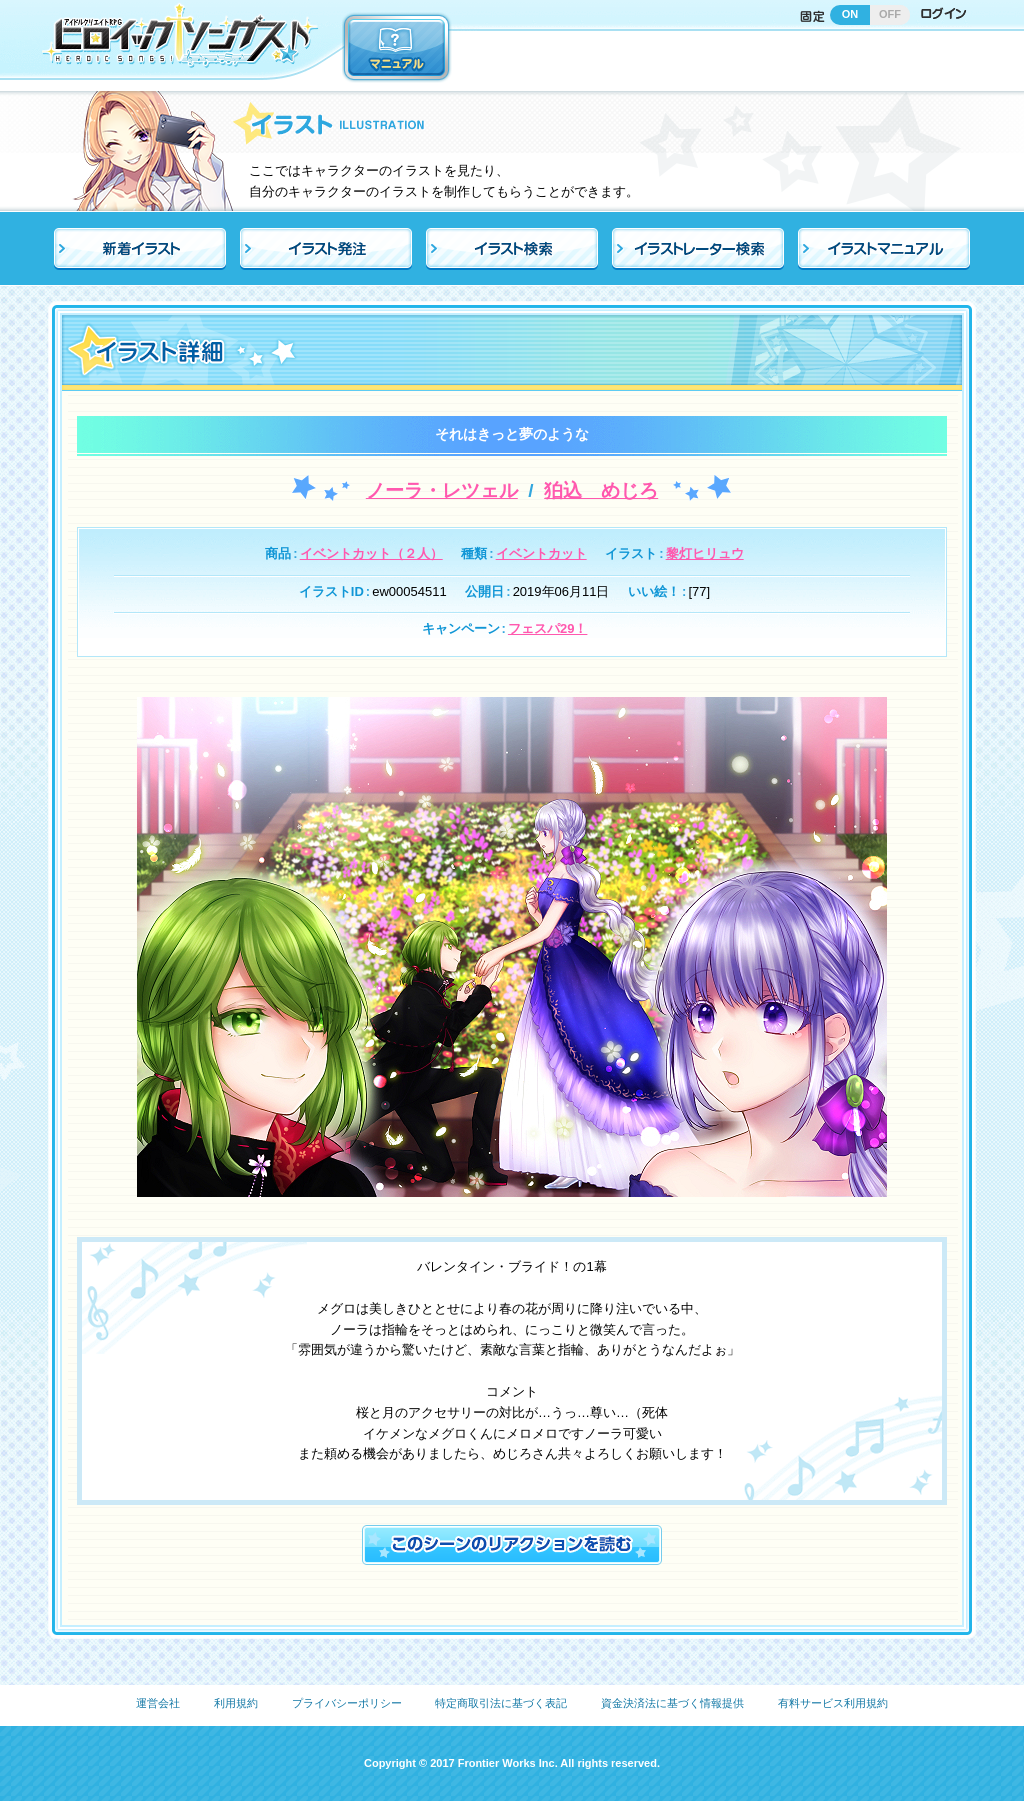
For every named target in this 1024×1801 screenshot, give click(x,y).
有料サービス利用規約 (833, 1703)
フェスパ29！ (547, 628)
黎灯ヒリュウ (705, 553)
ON (850, 14)
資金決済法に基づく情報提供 (672, 1703)
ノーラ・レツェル (442, 490)
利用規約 (236, 1703)
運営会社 (158, 1703)
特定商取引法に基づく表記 (501, 1703)
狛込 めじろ (601, 490)
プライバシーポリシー (347, 1703)
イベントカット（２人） (371, 553)
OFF (890, 14)
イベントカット (541, 553)
